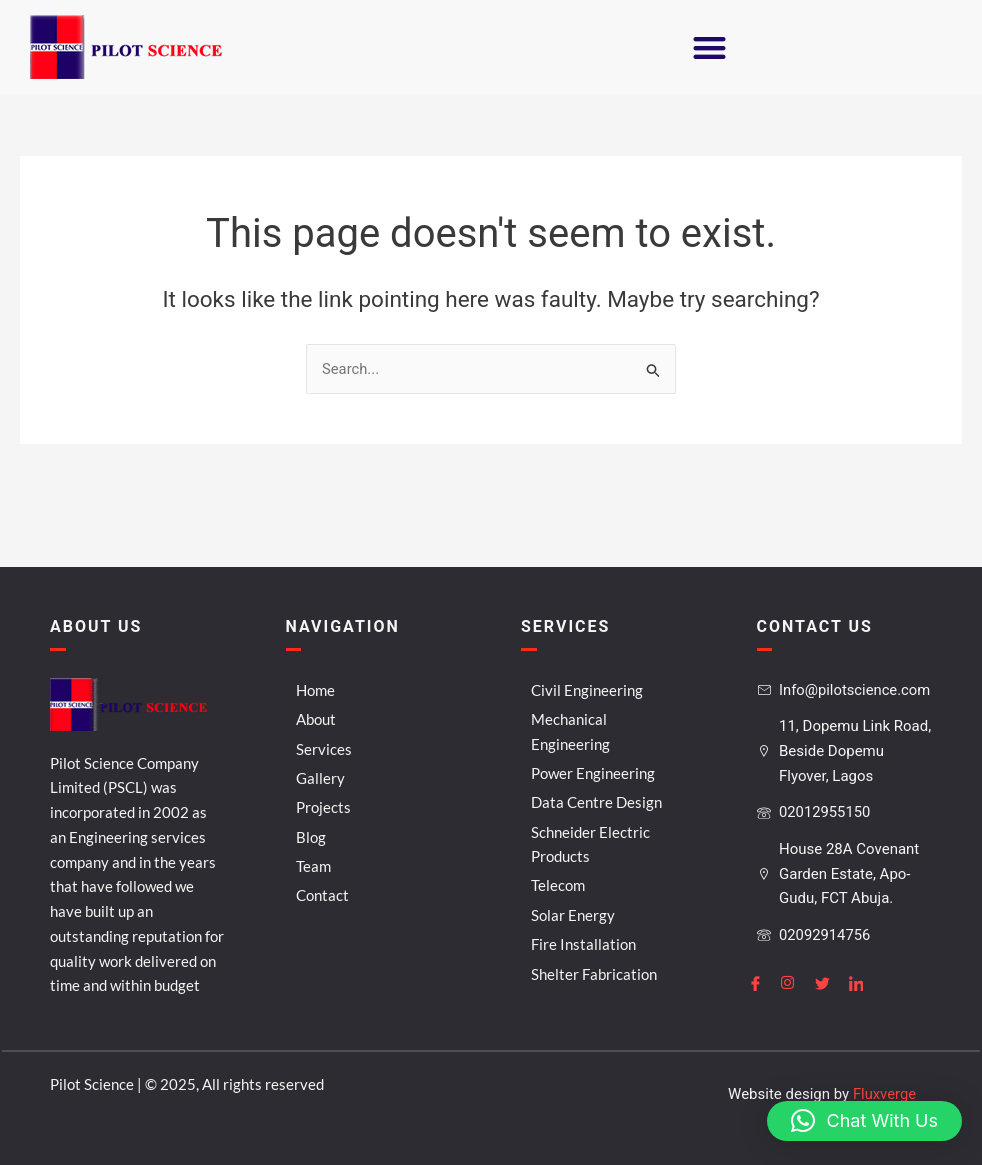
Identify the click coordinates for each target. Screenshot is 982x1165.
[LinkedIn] (864, 982)
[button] (709, 47)
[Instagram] (796, 982)
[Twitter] (830, 982)
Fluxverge (884, 1094)
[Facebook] (763, 982)
